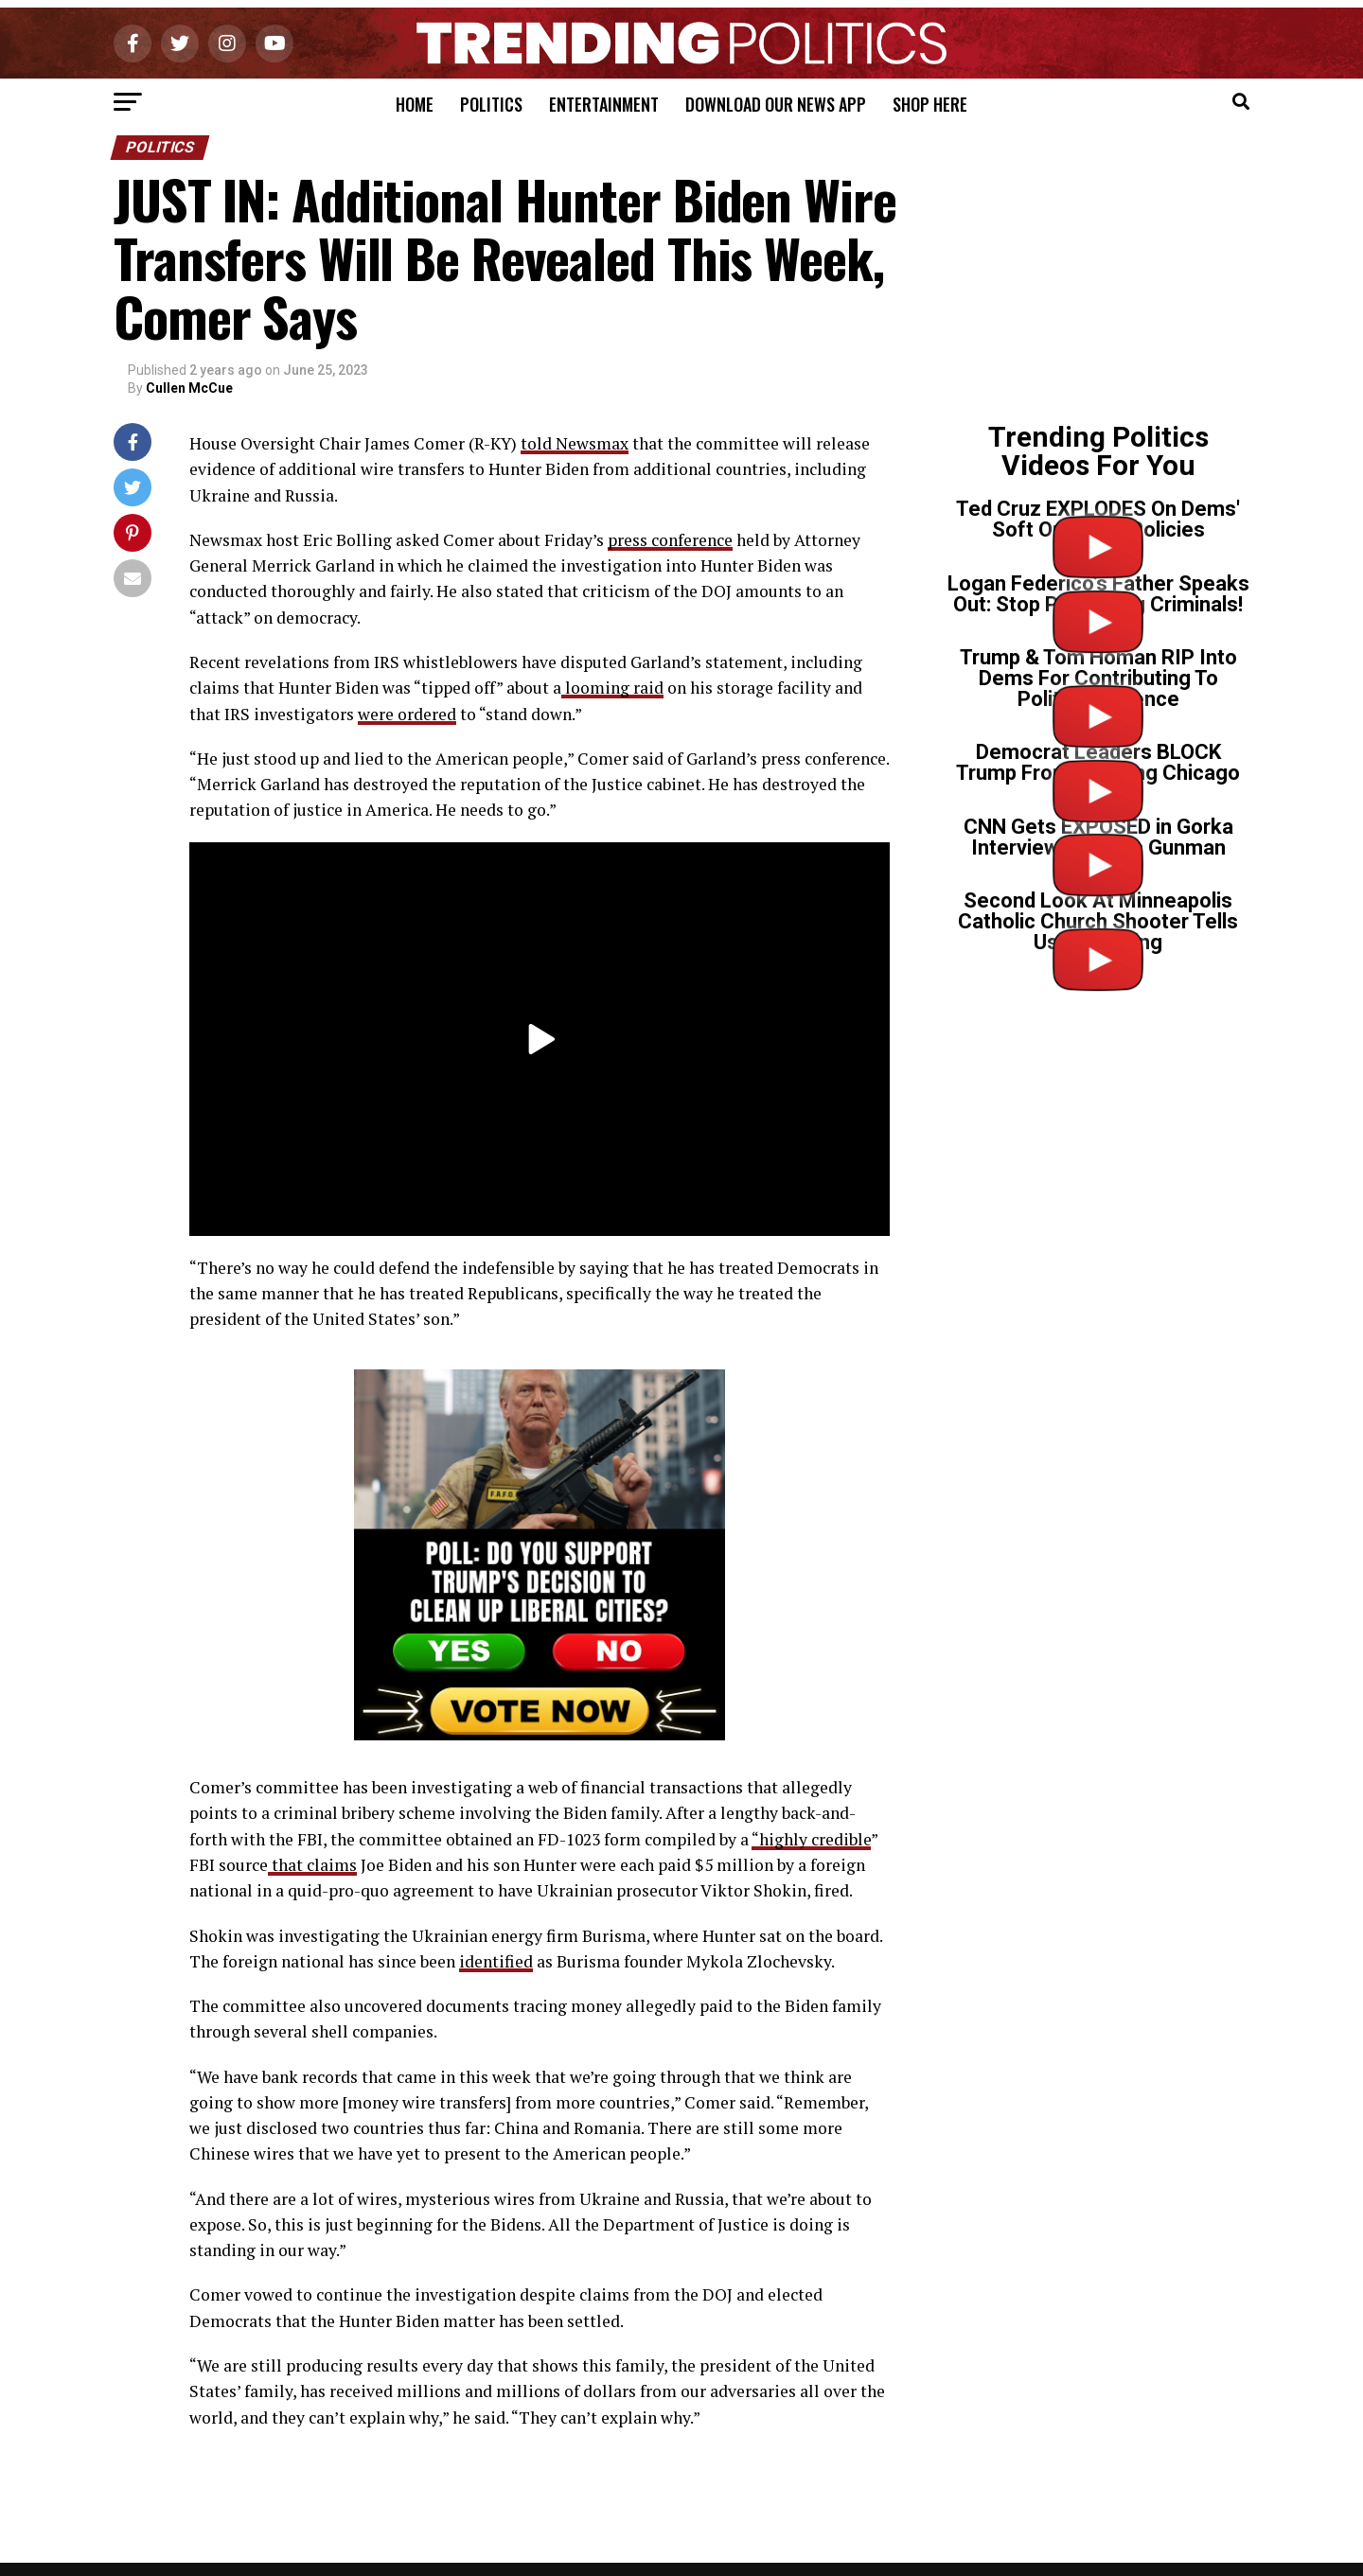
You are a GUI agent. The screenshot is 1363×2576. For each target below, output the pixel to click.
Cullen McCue (189, 388)
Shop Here (930, 104)
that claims (312, 1865)
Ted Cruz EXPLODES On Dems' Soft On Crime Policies (1098, 519)
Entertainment (604, 104)
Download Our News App (775, 104)
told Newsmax (574, 443)
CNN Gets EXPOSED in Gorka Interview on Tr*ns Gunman (1098, 837)
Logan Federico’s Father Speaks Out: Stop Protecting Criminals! (1098, 594)
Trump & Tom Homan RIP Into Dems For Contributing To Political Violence (1098, 678)
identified (496, 1961)
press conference (670, 540)
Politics (491, 104)
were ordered (407, 714)
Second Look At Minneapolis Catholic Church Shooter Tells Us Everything (1098, 921)
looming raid (612, 687)
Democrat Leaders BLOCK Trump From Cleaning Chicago (1098, 762)
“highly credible (811, 1839)
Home (415, 104)
